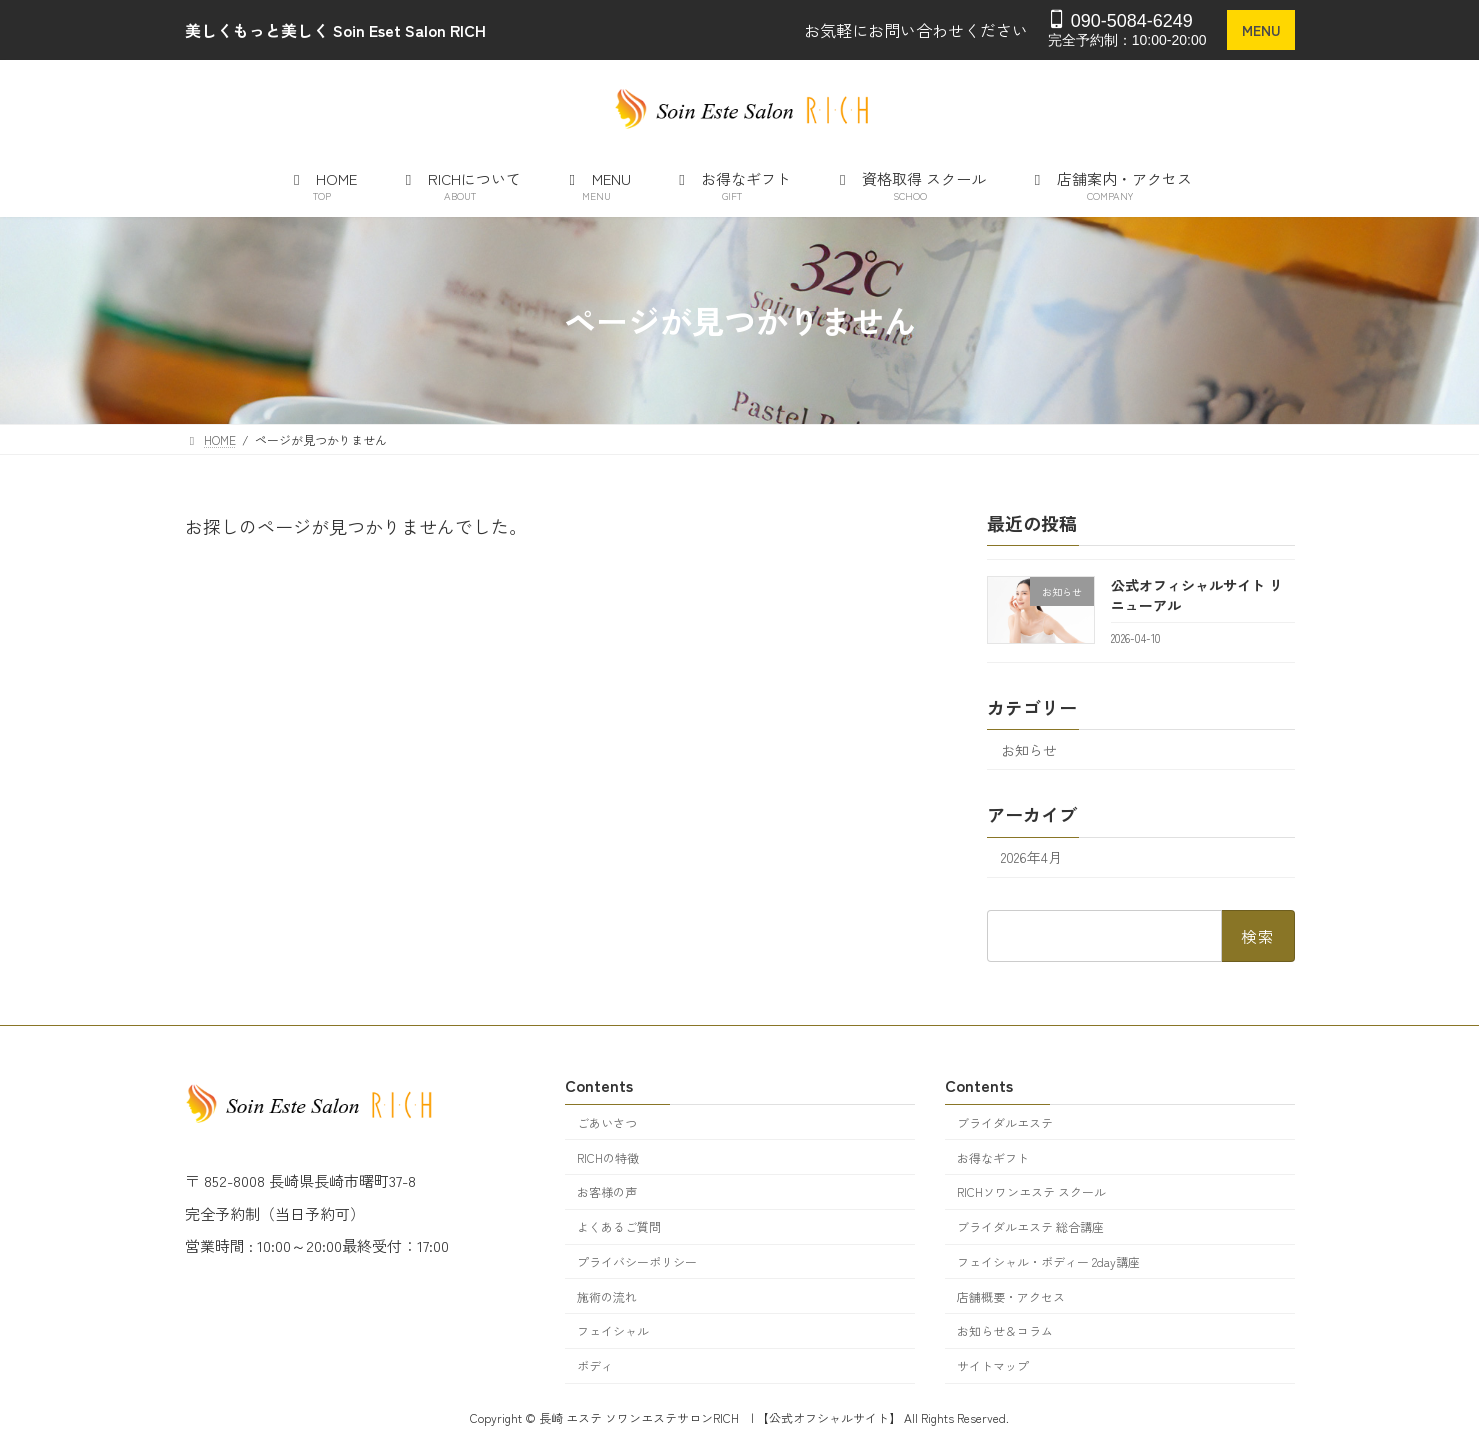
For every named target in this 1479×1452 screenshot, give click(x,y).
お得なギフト (993, 1157)
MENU (1261, 30)
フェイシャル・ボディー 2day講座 (1048, 1261)
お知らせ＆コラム (1005, 1331)
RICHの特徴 (608, 1157)
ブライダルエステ (1005, 1122)
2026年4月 (1031, 857)
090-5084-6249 (1120, 20)
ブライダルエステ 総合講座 (1030, 1226)
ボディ (595, 1366)
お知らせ (1029, 749)
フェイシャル (613, 1331)
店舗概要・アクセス (1011, 1296)
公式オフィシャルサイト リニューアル (1196, 595)
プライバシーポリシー (637, 1261)
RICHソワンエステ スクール (1031, 1192)
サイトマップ (993, 1366)
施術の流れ (607, 1296)
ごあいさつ (607, 1122)
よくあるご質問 (619, 1226)
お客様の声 (607, 1192)
